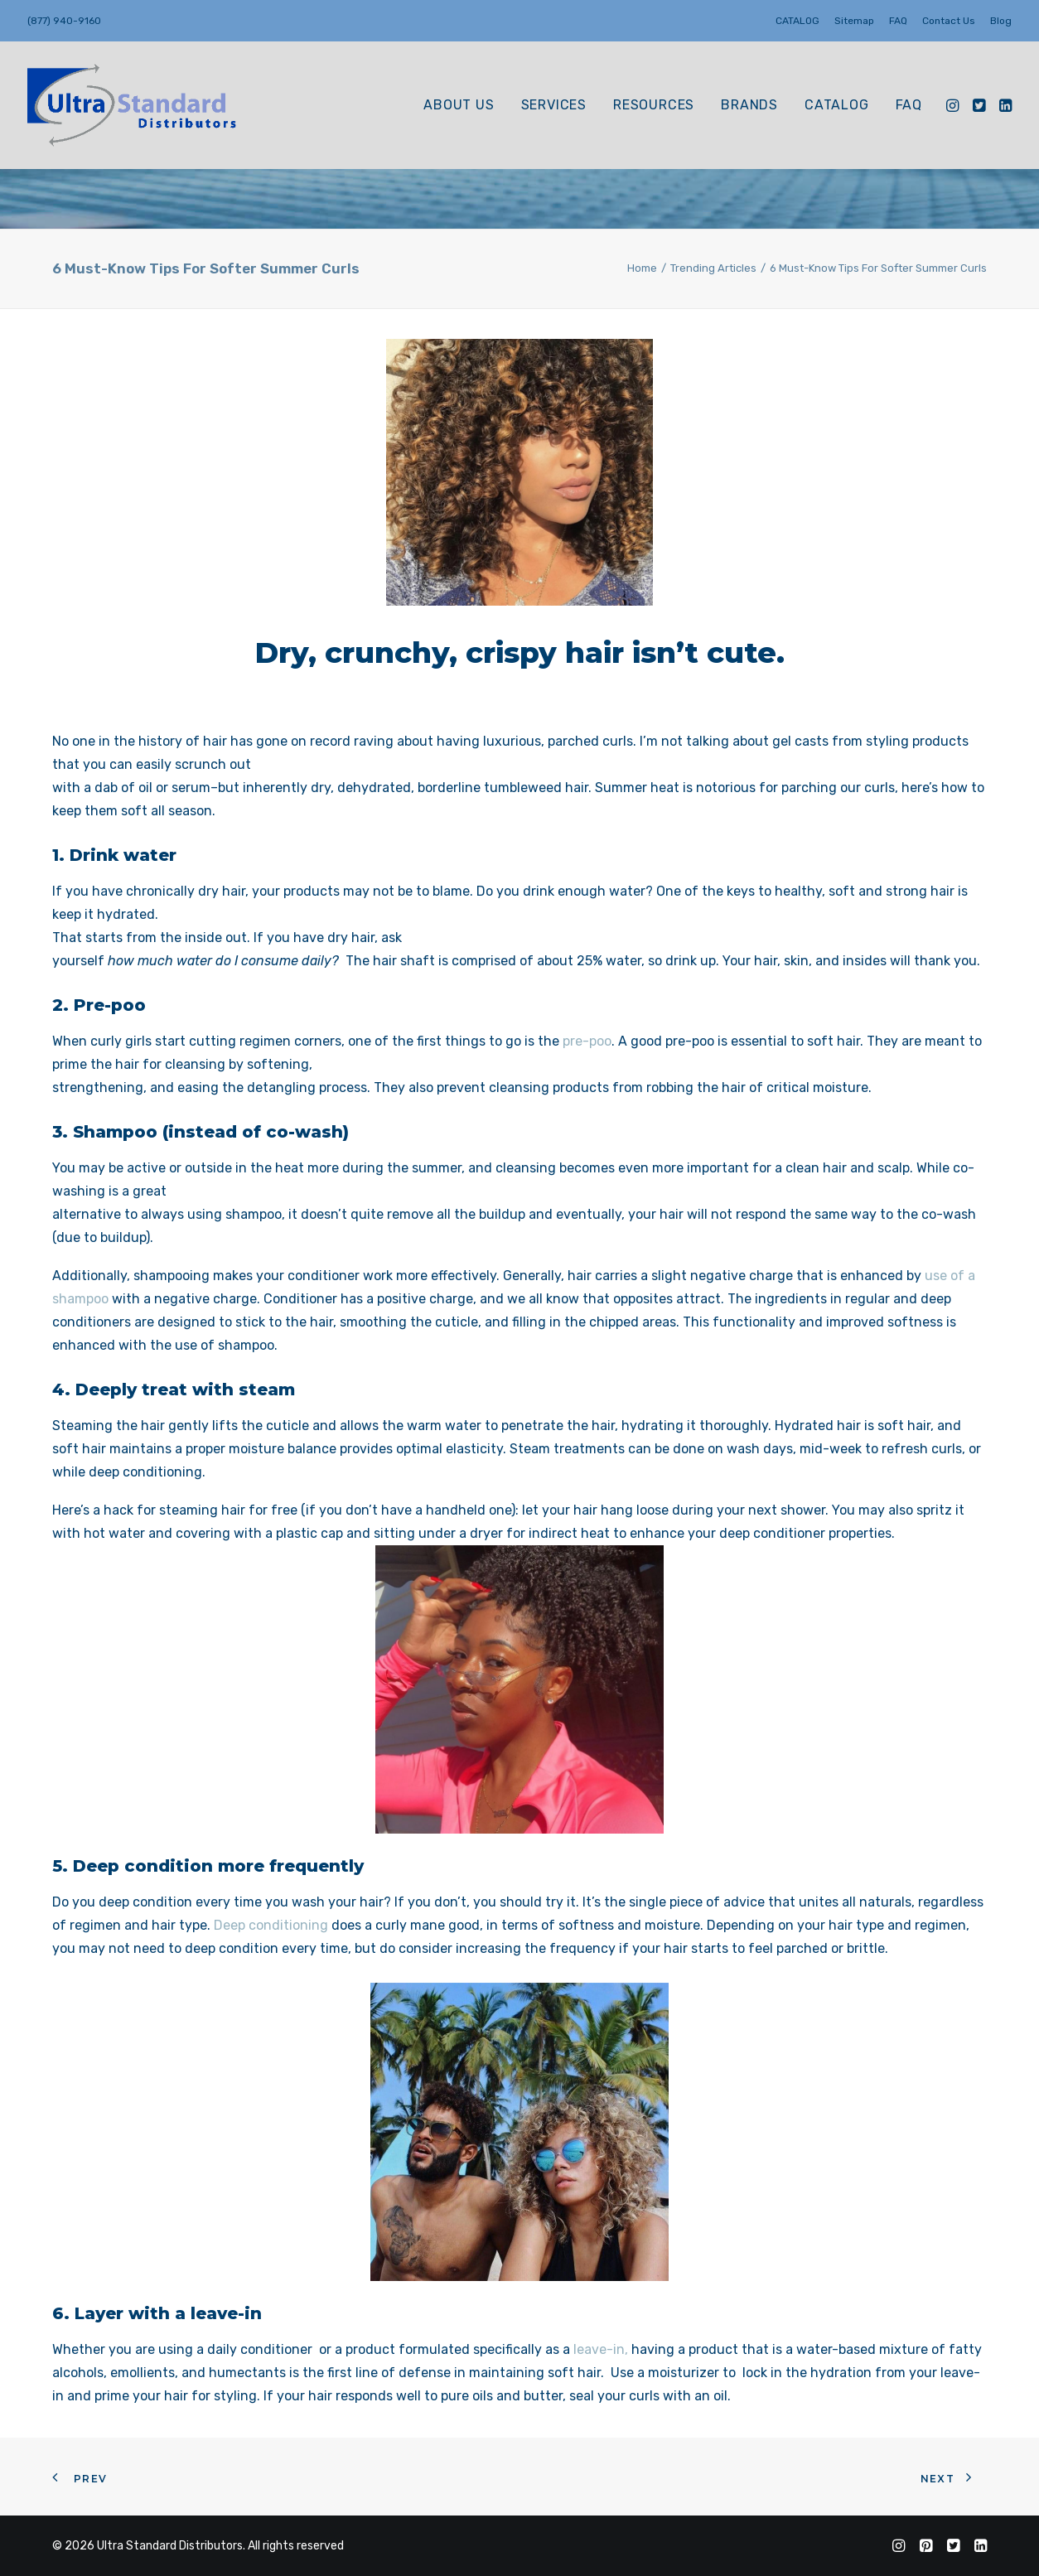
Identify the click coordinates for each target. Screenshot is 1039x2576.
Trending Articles (713, 268)
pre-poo (587, 1041)
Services (554, 105)
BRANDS (749, 105)
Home (642, 268)
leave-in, (600, 2349)
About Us (458, 105)
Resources (653, 105)
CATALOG (797, 21)
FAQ (898, 21)
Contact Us (948, 21)
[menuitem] (800, 20)
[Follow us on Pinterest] (926, 2548)
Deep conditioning (271, 1925)
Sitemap (854, 21)
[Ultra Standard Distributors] (132, 105)
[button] (954, 105)
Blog (1001, 21)
